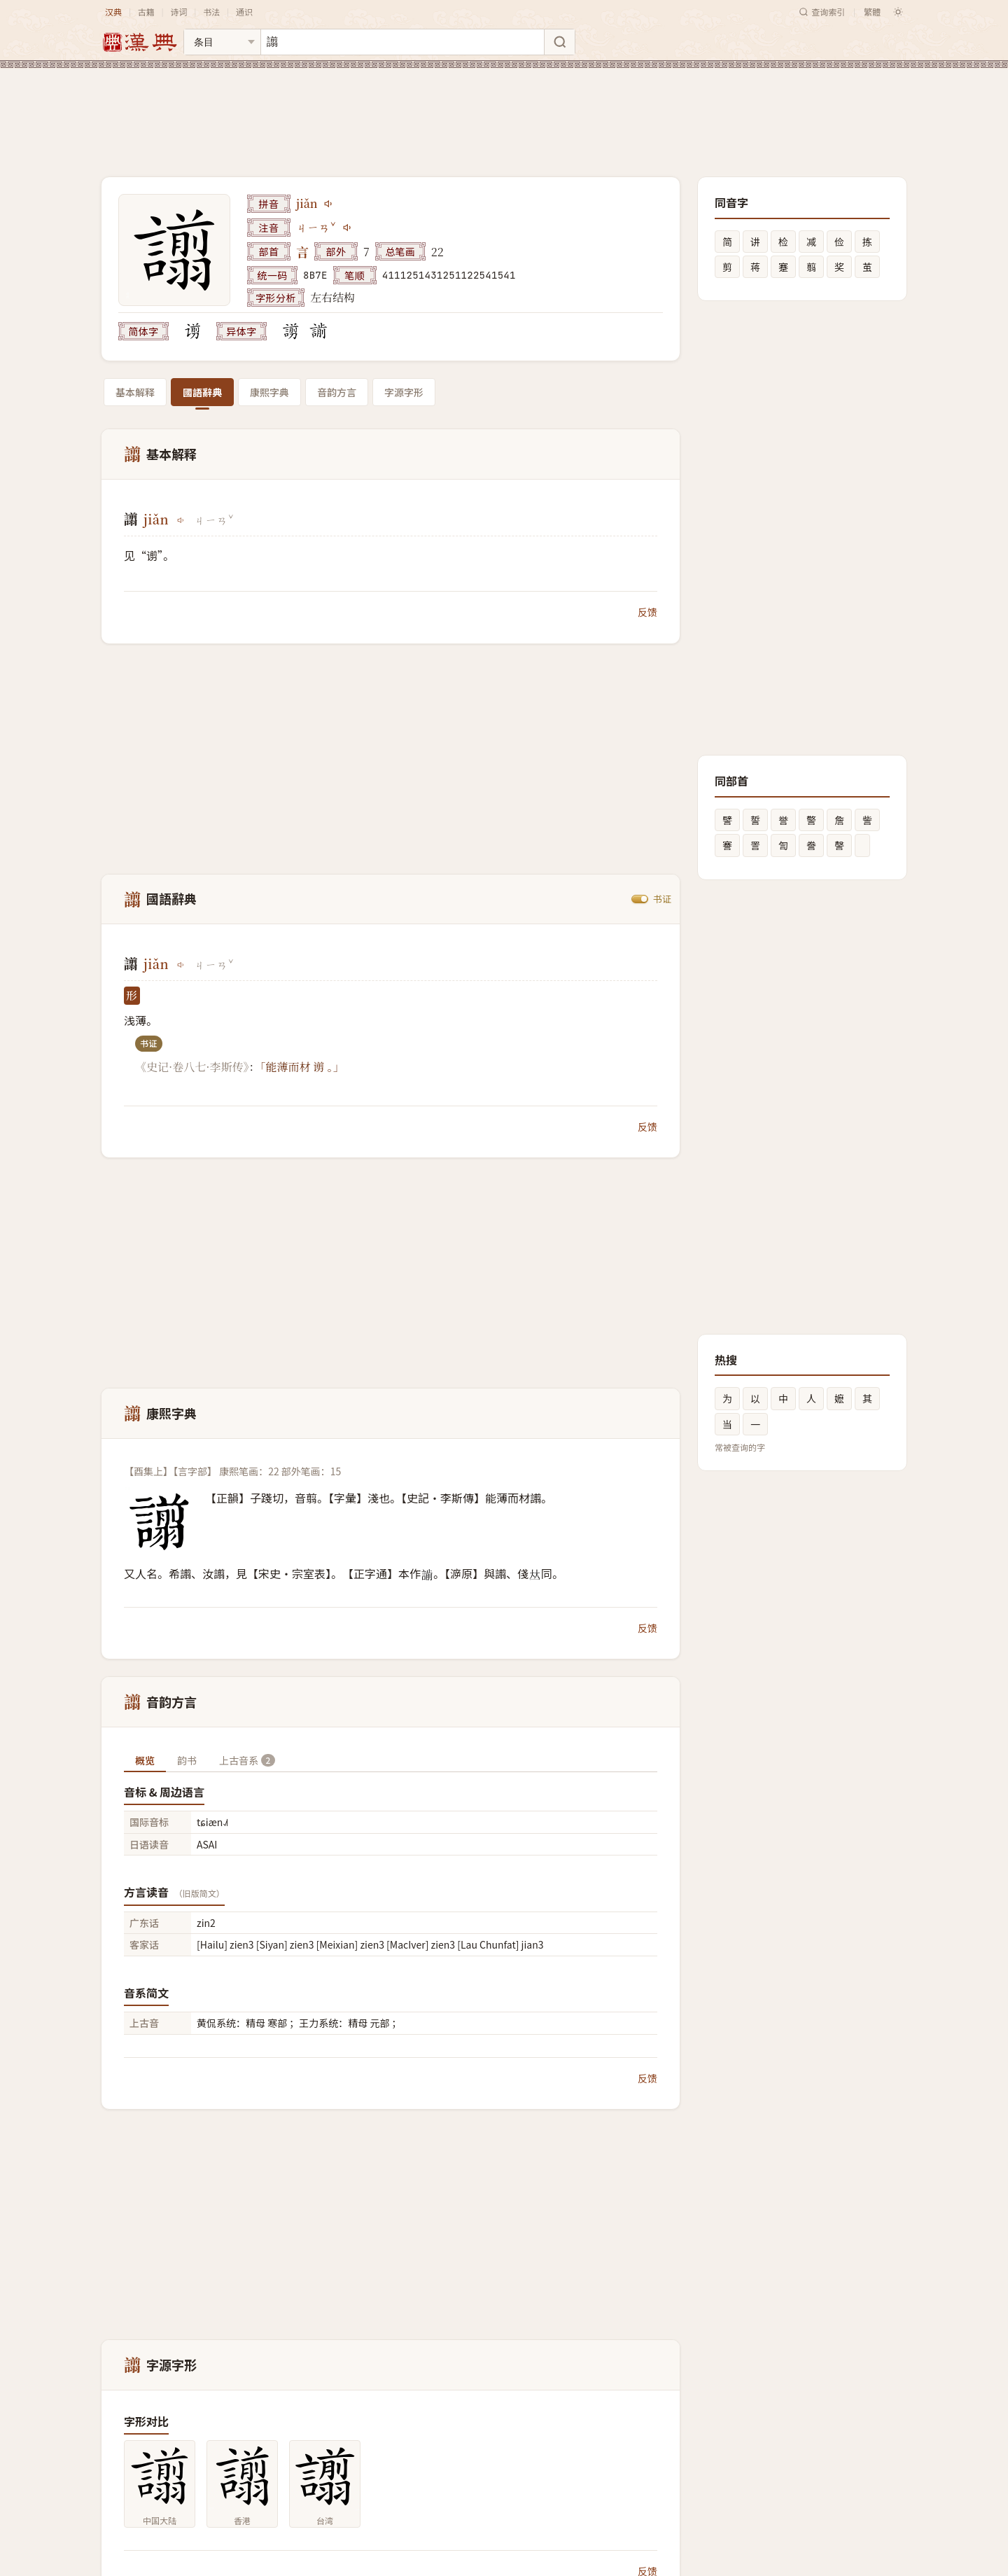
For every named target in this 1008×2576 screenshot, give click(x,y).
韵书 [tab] (187, 1760)
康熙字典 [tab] (269, 392)
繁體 (872, 12)
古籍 (146, 12)
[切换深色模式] (898, 12)
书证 (662, 899)
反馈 (647, 612)
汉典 (113, 12)
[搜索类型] (222, 42)
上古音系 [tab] (247, 1760)
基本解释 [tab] (135, 392)
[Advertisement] (504, 111)
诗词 (178, 12)
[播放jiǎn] (329, 204)
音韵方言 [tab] (336, 392)
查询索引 (822, 12)
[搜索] (559, 42)
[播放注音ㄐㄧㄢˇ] (348, 227)
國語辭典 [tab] (202, 392)
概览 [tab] (145, 1760)
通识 (244, 12)
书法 (211, 12)
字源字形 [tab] (404, 392)
